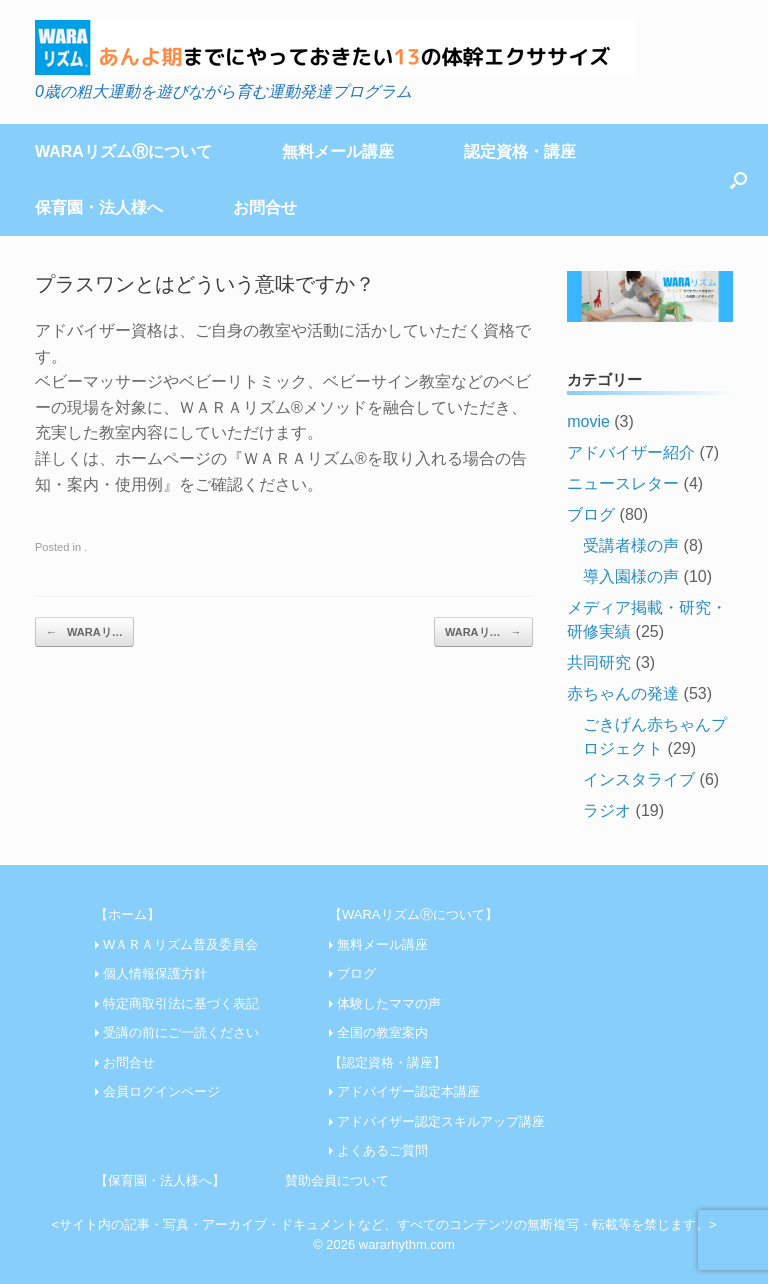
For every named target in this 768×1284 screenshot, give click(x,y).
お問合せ (265, 207)
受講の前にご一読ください (181, 1032)
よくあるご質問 (382, 1150)
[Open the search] (738, 180)
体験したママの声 (389, 1003)
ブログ (591, 514)
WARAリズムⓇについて (123, 151)
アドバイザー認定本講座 (408, 1091)
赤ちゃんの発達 (623, 693)
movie (588, 421)
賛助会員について (337, 1180)
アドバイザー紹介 (631, 452)
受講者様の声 (631, 545)
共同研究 (599, 662)
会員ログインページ (161, 1091)
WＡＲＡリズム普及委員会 (180, 944)
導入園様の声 (631, 576)
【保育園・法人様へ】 (160, 1180)
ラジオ (607, 810)
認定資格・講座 (520, 151)
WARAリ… (84, 632)
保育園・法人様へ (99, 207)
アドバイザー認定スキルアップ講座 (441, 1121)
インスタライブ (639, 779)
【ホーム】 (127, 914)
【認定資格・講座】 (387, 1062)
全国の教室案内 (382, 1032)
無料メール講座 (338, 151)
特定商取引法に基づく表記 (181, 1003)
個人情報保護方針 (155, 973)
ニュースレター (623, 483)
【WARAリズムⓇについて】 (413, 914)
